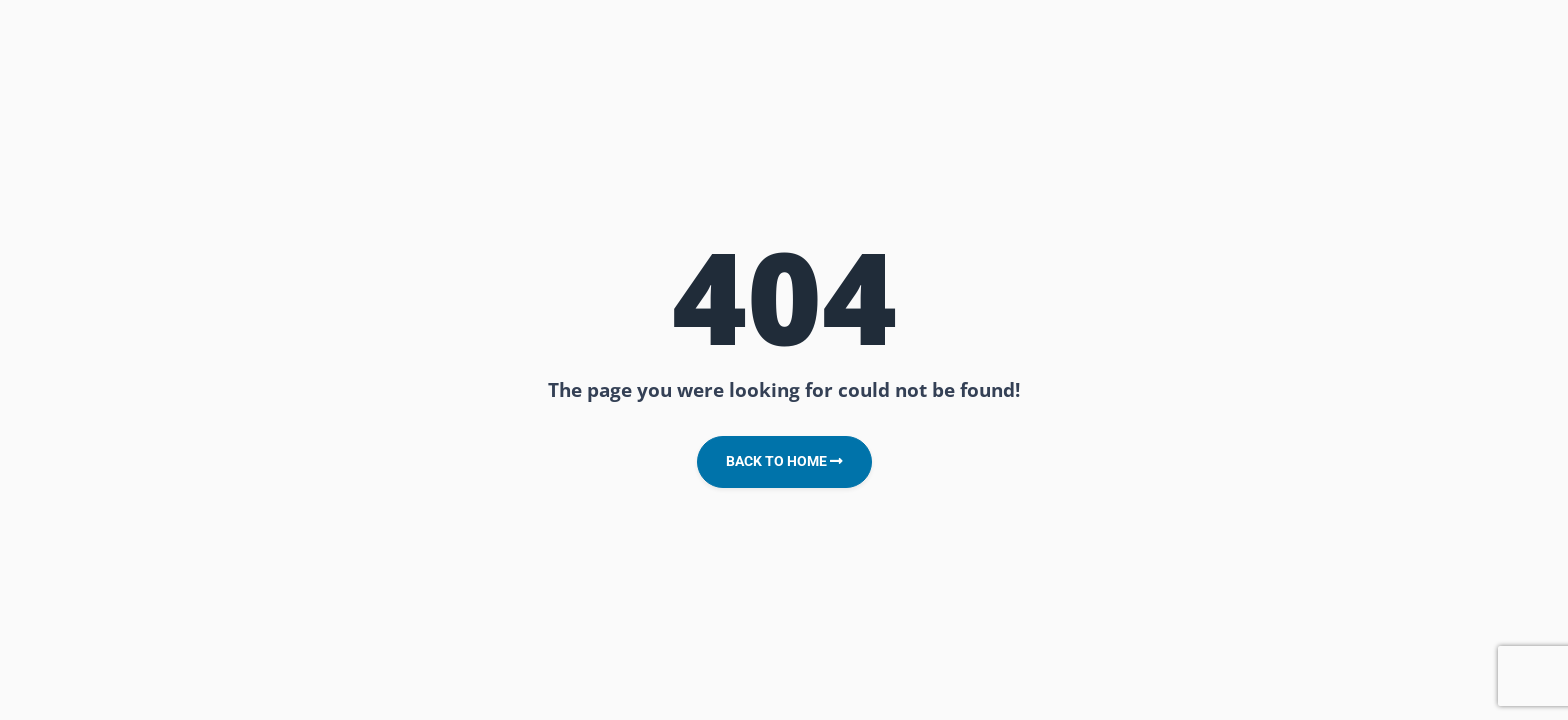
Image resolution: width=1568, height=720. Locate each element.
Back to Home (784, 461)
